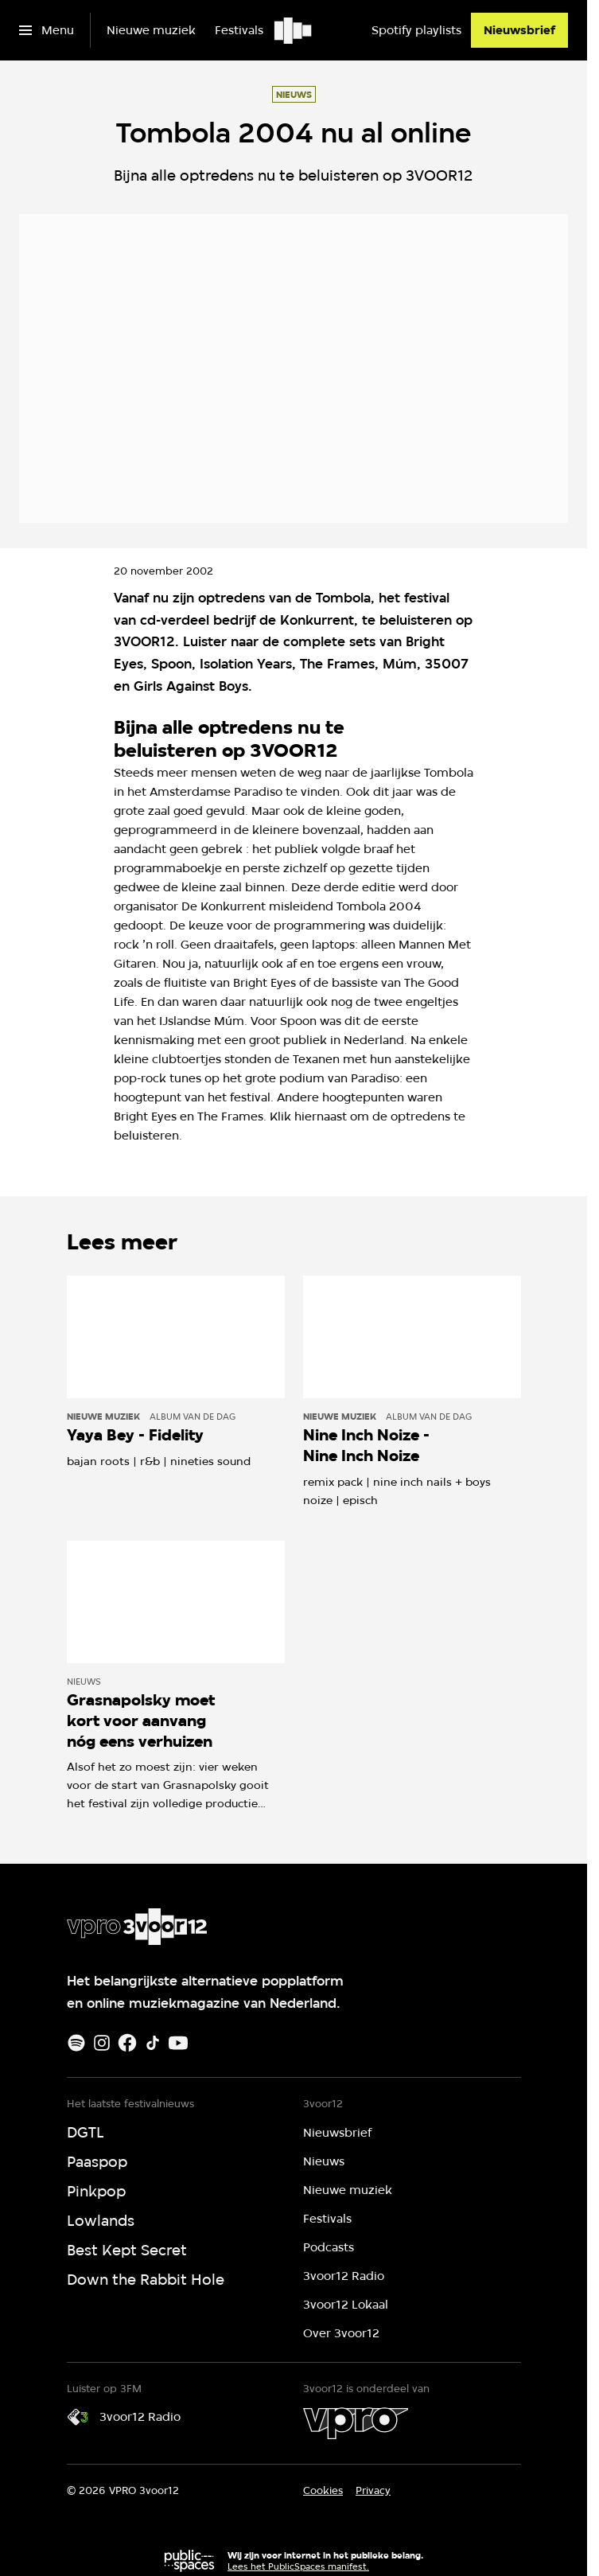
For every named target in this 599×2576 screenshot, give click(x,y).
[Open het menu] (47, 30)
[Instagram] (101, 2042)
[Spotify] (76, 2042)
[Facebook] (127, 2042)
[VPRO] (355, 2423)
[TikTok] (152, 2042)
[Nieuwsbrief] (519, 30)
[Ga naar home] (294, 30)
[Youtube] (178, 2042)
